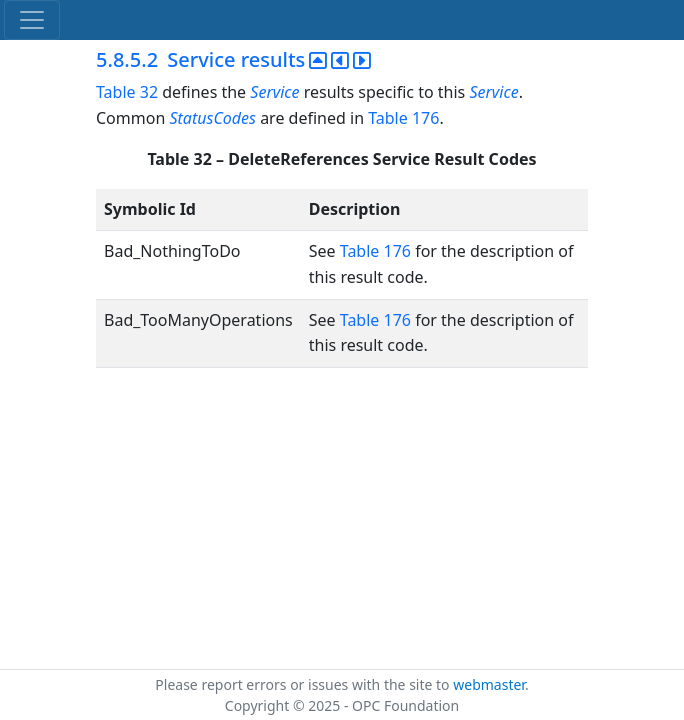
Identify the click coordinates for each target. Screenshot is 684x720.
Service (274, 92)
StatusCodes (212, 118)
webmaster (489, 684)
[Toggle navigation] (32, 20)
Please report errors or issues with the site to (304, 684)
